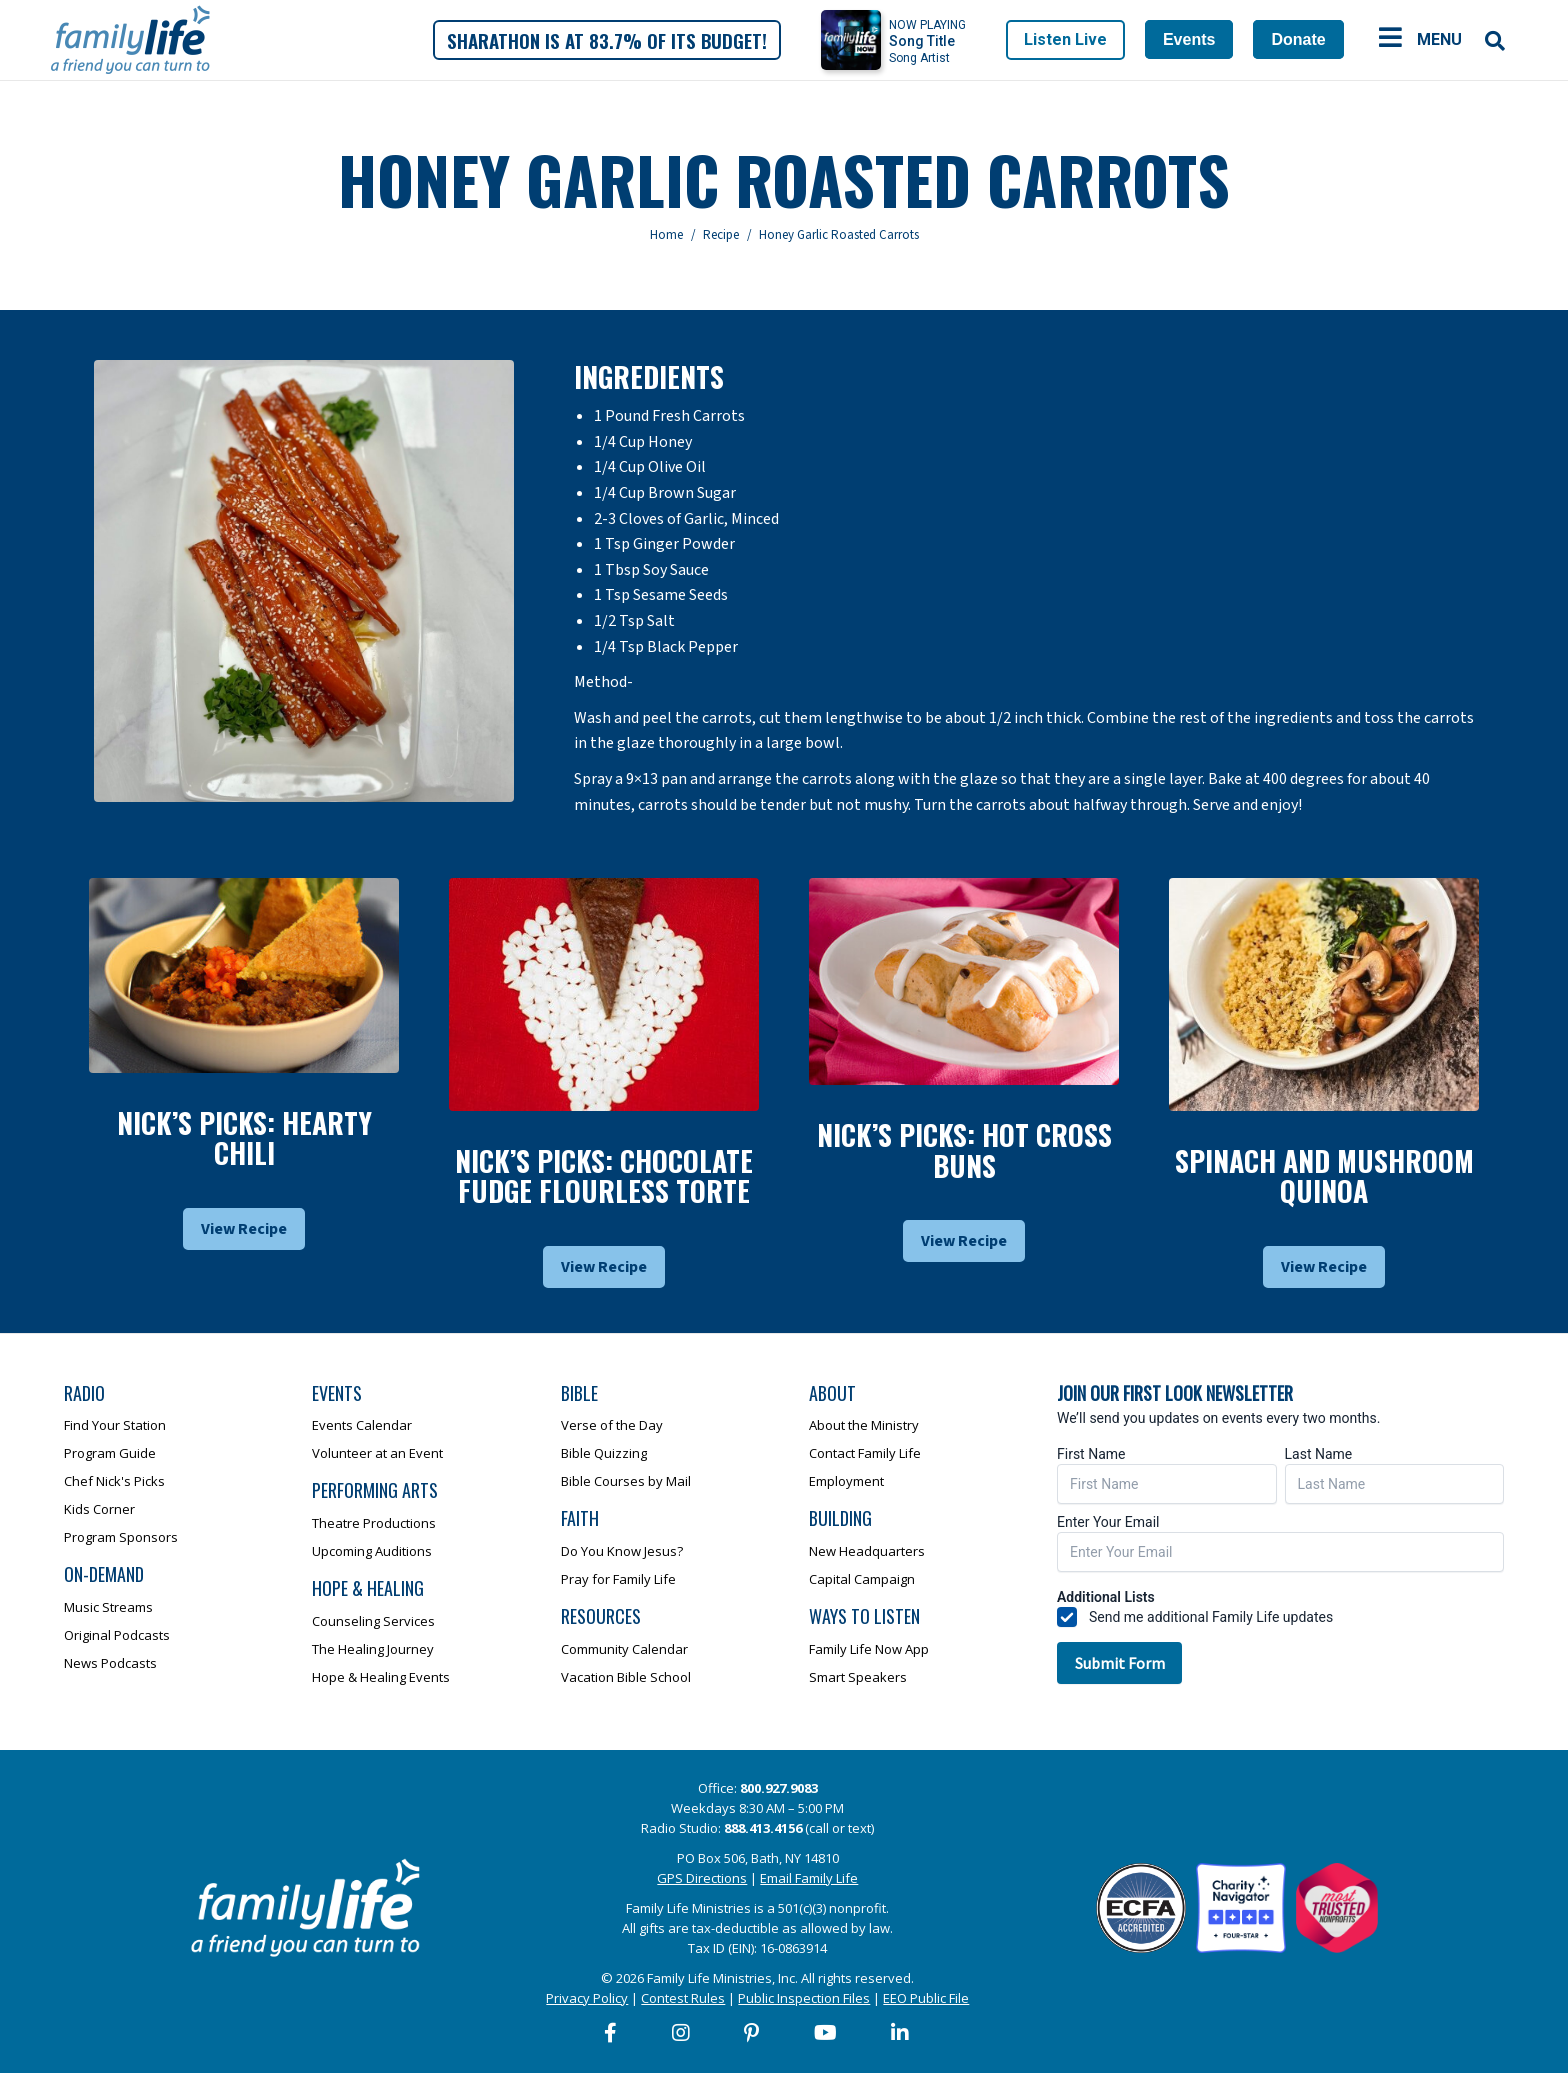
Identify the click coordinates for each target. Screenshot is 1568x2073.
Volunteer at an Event (377, 1453)
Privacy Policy (587, 1998)
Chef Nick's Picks (114, 1481)
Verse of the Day (612, 1425)
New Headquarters (867, 1551)
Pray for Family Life (618, 1579)
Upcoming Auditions (372, 1551)
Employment (846, 1481)
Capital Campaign (862, 1579)
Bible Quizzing (604, 1453)
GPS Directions (702, 1878)
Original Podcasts (117, 1635)
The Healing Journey (373, 1649)
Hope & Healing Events (381, 1677)
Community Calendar (624, 1649)
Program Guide (110, 1453)
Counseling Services (373, 1621)
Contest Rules (683, 1998)
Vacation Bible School (626, 1677)
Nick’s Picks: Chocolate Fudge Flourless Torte (604, 1176)
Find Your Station (115, 1425)
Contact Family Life (865, 1453)
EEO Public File (926, 1998)
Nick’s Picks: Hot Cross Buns (964, 1150)
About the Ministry (864, 1425)
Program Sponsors (121, 1537)
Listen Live (1065, 39)
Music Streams (108, 1607)
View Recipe (244, 1229)
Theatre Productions (374, 1523)
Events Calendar (362, 1425)
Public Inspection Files (804, 1998)
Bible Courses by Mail (626, 1481)
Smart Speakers (858, 1677)
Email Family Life (809, 1878)
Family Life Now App (869, 1649)
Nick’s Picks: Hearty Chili (244, 1138)
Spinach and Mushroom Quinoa (1324, 1176)
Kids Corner (99, 1509)
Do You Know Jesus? (622, 1551)
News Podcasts (110, 1663)
